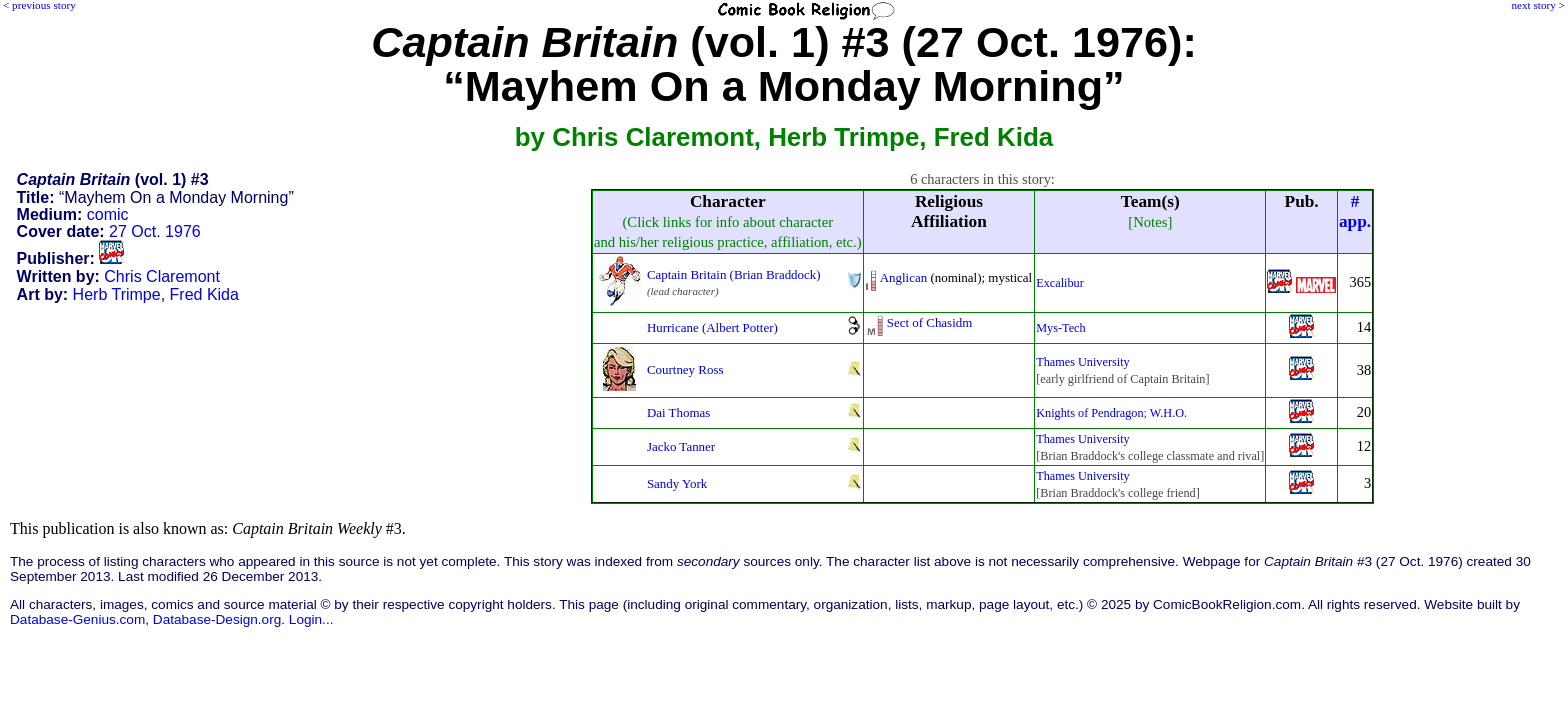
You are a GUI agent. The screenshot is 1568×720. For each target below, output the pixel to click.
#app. (1355, 211)
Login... (311, 619)
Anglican (903, 277)
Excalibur (1060, 283)
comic (108, 214)
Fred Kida (204, 294)
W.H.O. (1168, 413)
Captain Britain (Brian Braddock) (734, 274)
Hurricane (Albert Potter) (712, 327)
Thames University (1082, 362)
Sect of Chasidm (930, 322)
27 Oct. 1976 (155, 231)
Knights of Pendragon (1089, 413)
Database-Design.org (217, 619)
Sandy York (677, 483)
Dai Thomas (678, 412)
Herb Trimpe (117, 294)
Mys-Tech (1060, 328)
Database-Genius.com (77, 619)
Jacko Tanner (681, 446)
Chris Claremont (162, 276)
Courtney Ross (685, 369)
